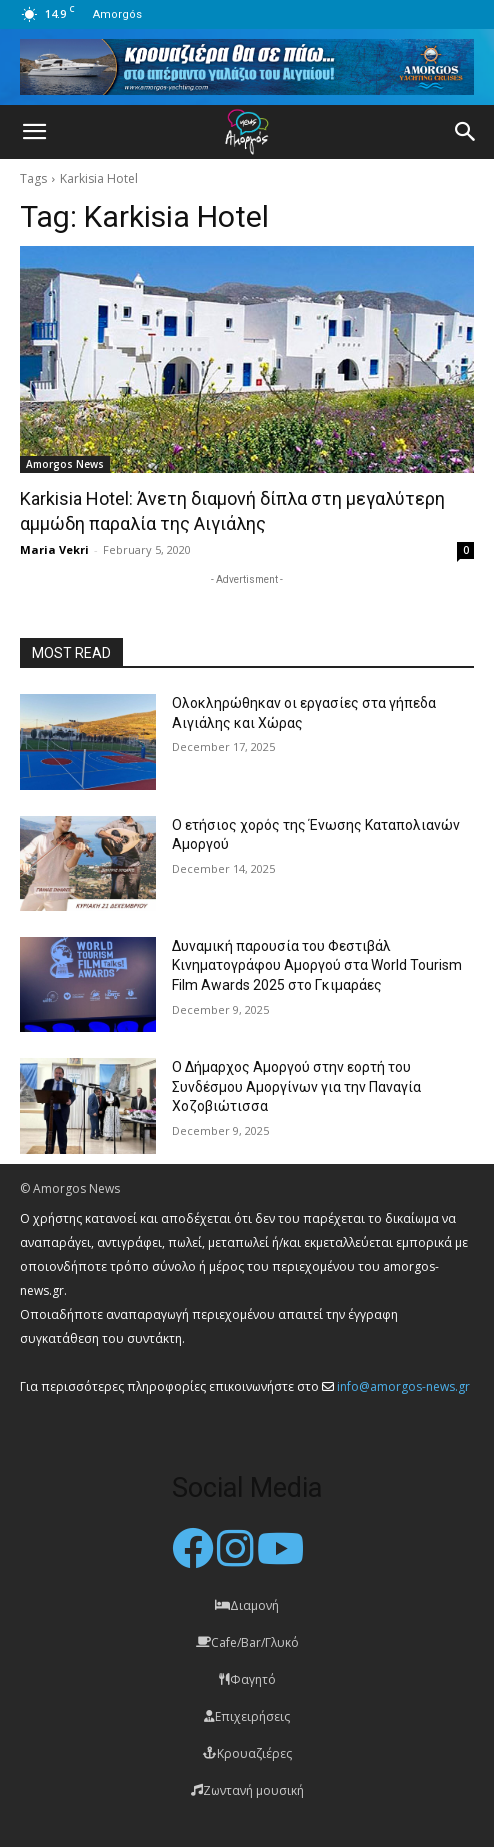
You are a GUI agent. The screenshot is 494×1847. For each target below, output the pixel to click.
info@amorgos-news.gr (403, 1386)
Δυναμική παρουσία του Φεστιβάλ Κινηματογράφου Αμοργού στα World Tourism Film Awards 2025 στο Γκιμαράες (317, 965)
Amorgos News (65, 464)
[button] (34, 132)
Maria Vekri (54, 549)
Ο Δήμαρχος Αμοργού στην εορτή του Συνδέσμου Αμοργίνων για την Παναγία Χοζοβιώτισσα (296, 1086)
